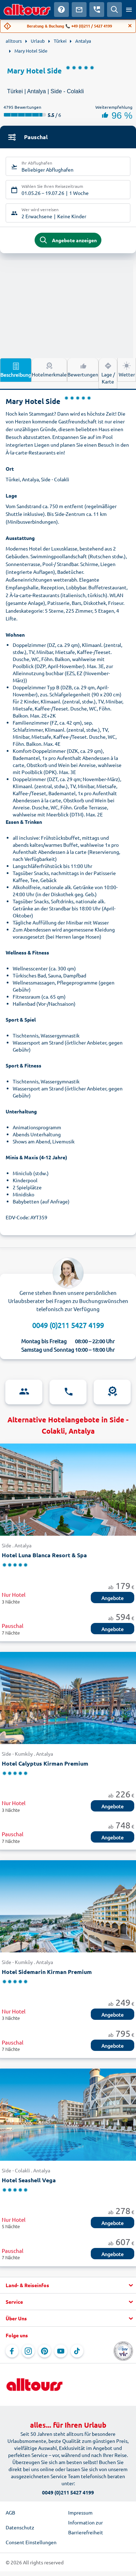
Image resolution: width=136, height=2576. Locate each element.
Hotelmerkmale (49, 369)
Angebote (112, 1598)
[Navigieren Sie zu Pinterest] (44, 2351)
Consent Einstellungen (31, 2542)
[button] (68, 2285)
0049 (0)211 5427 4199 (68, 1325)
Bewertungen (82, 369)
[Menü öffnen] (129, 9)
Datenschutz (20, 2527)
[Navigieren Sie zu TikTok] (77, 2351)
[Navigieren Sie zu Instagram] (28, 2351)
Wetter (127, 369)
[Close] (130, 25)
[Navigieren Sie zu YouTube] (60, 2351)
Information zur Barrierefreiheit (85, 2527)
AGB (10, 2512)
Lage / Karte (108, 373)
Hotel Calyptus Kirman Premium (45, 1763)
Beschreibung (15, 370)
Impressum (80, 2512)
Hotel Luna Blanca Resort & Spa (44, 1555)
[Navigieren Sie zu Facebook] (12, 2351)
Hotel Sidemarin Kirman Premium (47, 1971)
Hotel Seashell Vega (29, 2180)
